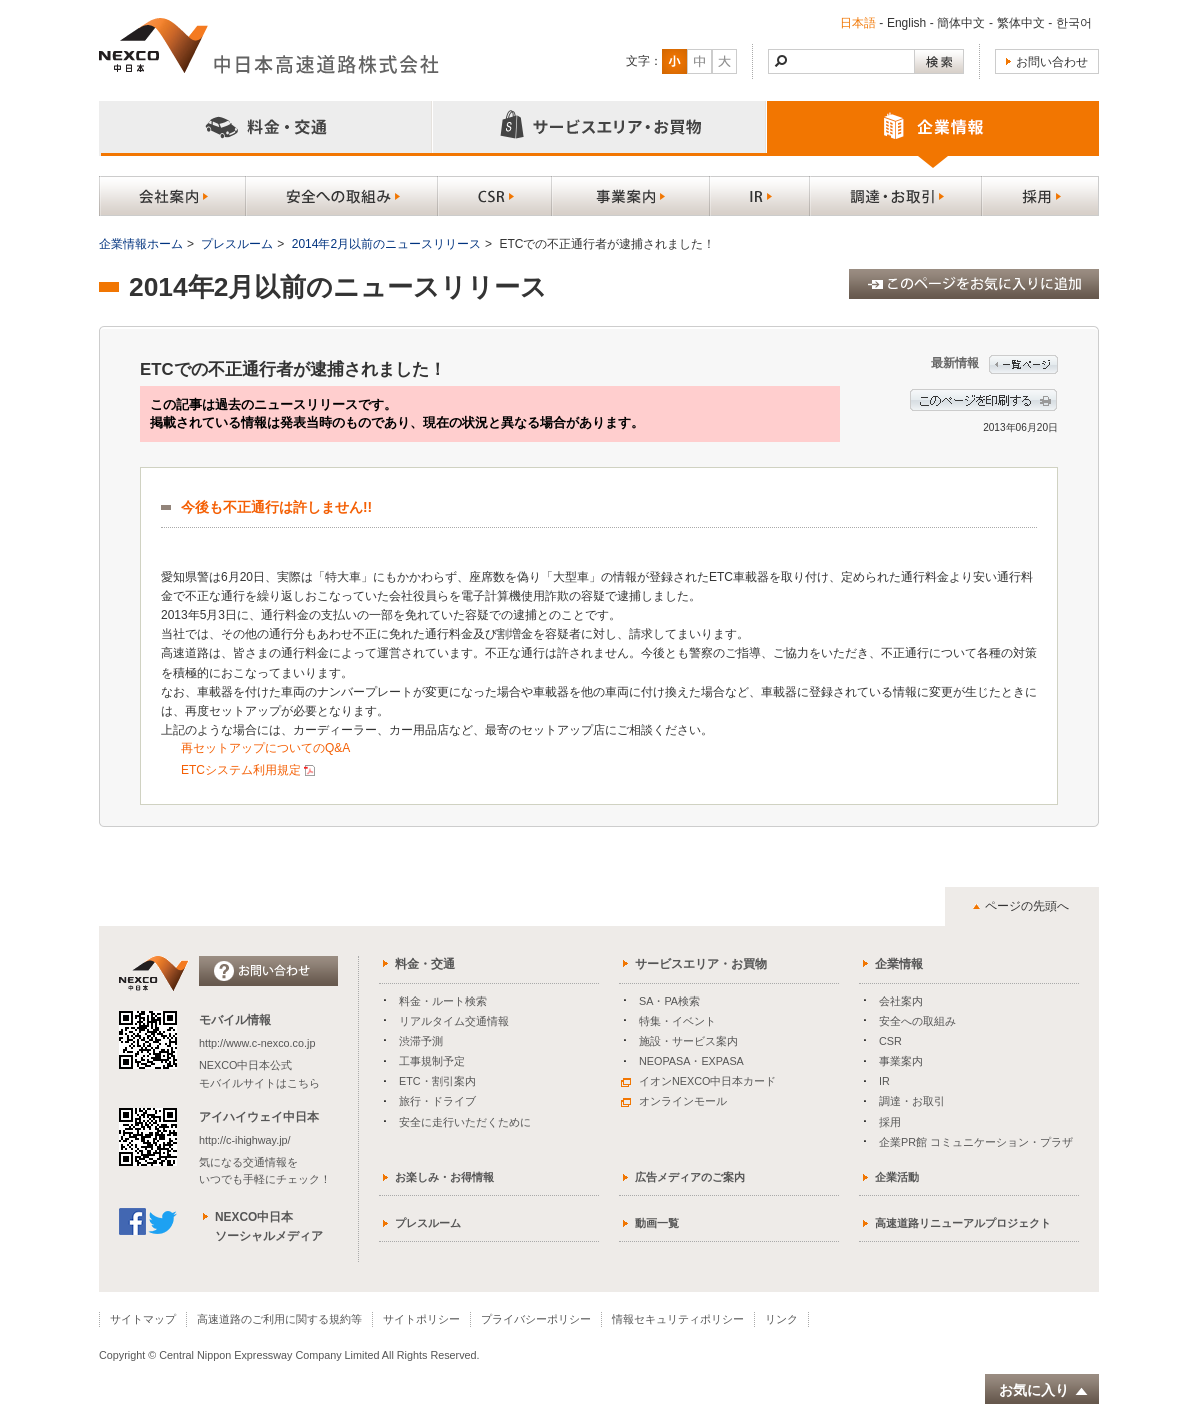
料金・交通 (425, 964)
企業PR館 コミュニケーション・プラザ (976, 1142)
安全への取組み (917, 1021)
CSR (890, 1041)
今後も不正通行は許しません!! (276, 507)
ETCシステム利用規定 (241, 770)
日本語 (858, 23)
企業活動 (897, 1177)
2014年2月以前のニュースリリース (386, 244)
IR (884, 1081)
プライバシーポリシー (536, 1319)
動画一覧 (657, 1223)
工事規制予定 (432, 1061)
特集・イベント (677, 1021)
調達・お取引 (912, 1101)
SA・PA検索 (669, 1001)
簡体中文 (961, 23)
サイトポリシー (421, 1319)
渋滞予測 (421, 1041)
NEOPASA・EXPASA (691, 1061)
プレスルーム (237, 244)
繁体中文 (1021, 23)
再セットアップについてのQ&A (265, 748)
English (906, 23)
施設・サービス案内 (688, 1041)
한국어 (1074, 23)
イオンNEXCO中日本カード (698, 1081)
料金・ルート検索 (443, 1001)
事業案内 (901, 1061)
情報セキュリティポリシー (678, 1319)
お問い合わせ (1052, 62)
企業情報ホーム (141, 244)
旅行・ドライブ (437, 1101)
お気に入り (1044, 1390)
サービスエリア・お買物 (701, 964)
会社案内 (901, 1001)
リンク (781, 1319)
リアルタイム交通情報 (454, 1021)
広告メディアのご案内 (690, 1177)
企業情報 (899, 964)
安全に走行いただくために (465, 1122)
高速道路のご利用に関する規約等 (279, 1319)
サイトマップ (143, 1319)
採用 (890, 1122)
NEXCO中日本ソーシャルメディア (269, 1226)
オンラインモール (674, 1101)
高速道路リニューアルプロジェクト (963, 1223)
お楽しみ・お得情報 (444, 1177)
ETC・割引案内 (437, 1081)
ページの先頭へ (1027, 906)
